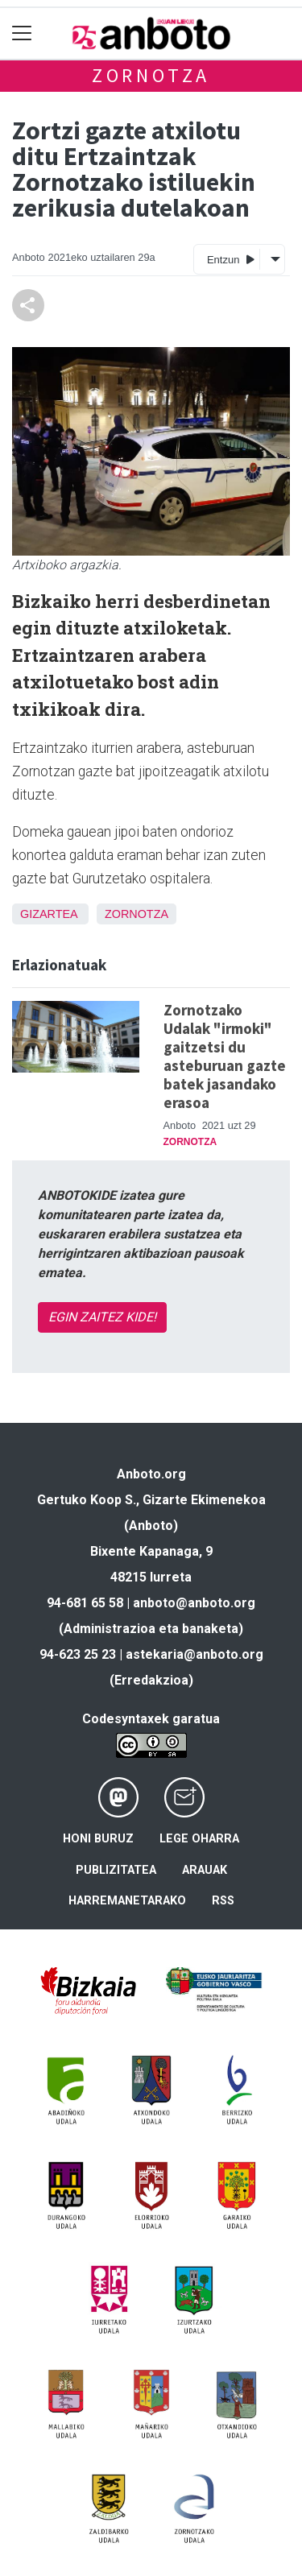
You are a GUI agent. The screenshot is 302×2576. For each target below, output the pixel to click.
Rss (223, 1901)
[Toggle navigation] (22, 33)
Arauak (204, 1870)
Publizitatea (116, 1870)
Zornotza (151, 75)
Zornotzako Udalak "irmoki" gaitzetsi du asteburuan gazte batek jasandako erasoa (224, 1056)
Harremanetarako (127, 1901)
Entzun (230, 259)
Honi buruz (98, 1839)
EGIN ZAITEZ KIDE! (102, 1317)
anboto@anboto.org (194, 1603)
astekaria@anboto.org (194, 1654)
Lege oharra (199, 1839)
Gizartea (48, 914)
